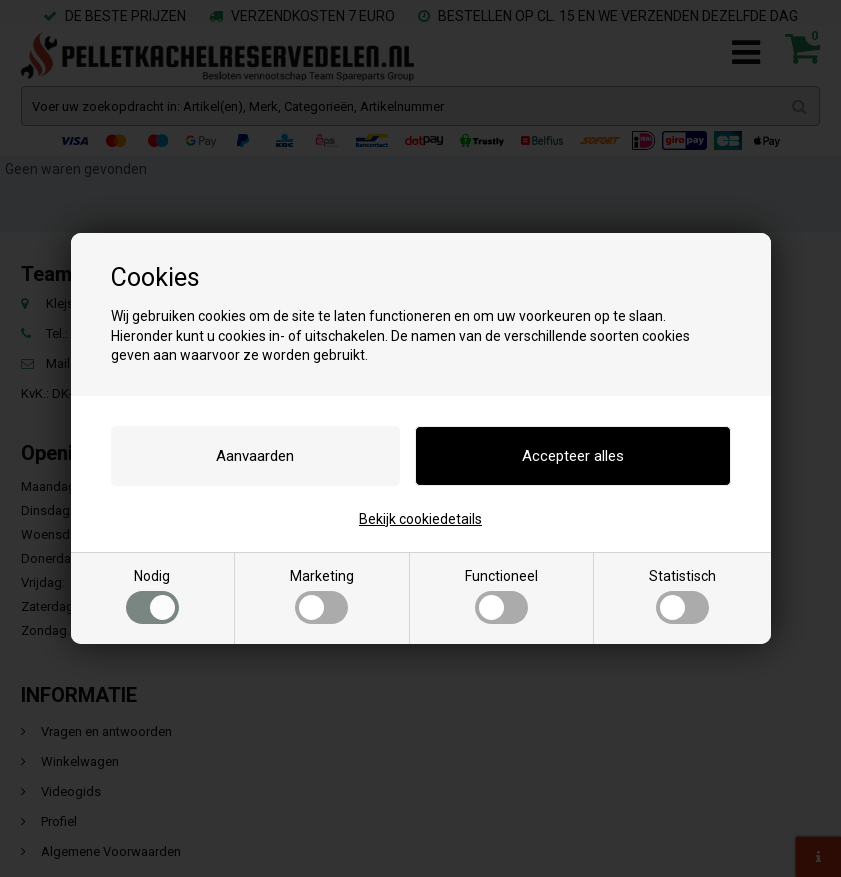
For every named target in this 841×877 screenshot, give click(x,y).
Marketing (322, 596)
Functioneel (501, 596)
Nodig (152, 596)
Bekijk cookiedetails (420, 519)
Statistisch (682, 596)
